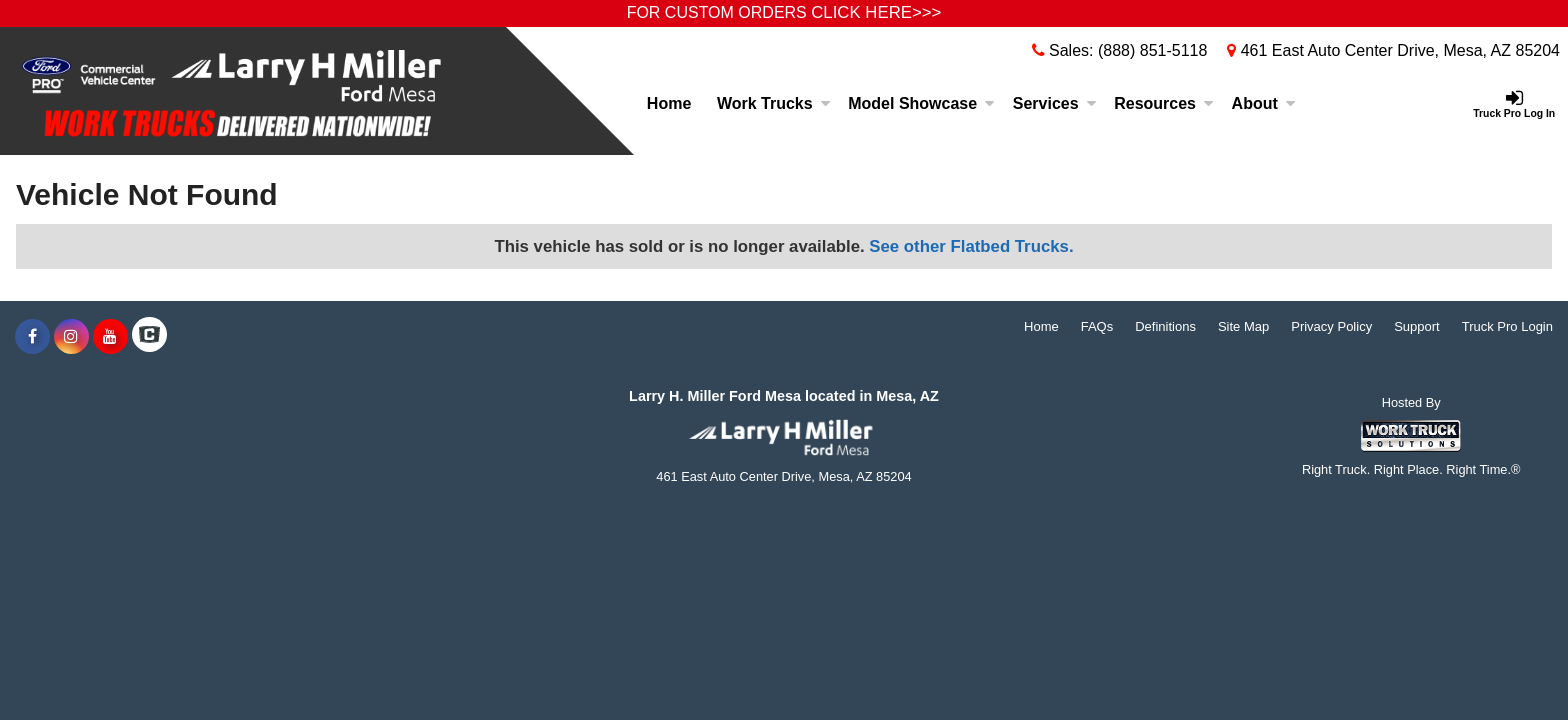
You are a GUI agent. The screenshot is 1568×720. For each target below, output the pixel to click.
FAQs (1097, 326)
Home (669, 103)
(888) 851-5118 (1152, 50)
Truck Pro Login (1507, 326)
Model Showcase (921, 103)
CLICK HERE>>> (876, 12)
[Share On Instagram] (71, 337)
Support (1417, 326)
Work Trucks (774, 103)
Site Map (1243, 326)
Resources (1164, 103)
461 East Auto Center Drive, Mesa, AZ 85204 (1393, 50)
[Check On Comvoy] (149, 337)
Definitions (1165, 326)
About (1264, 103)
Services (1055, 103)
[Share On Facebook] (32, 337)
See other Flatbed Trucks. (971, 246)
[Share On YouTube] (110, 337)
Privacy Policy (1331, 326)
